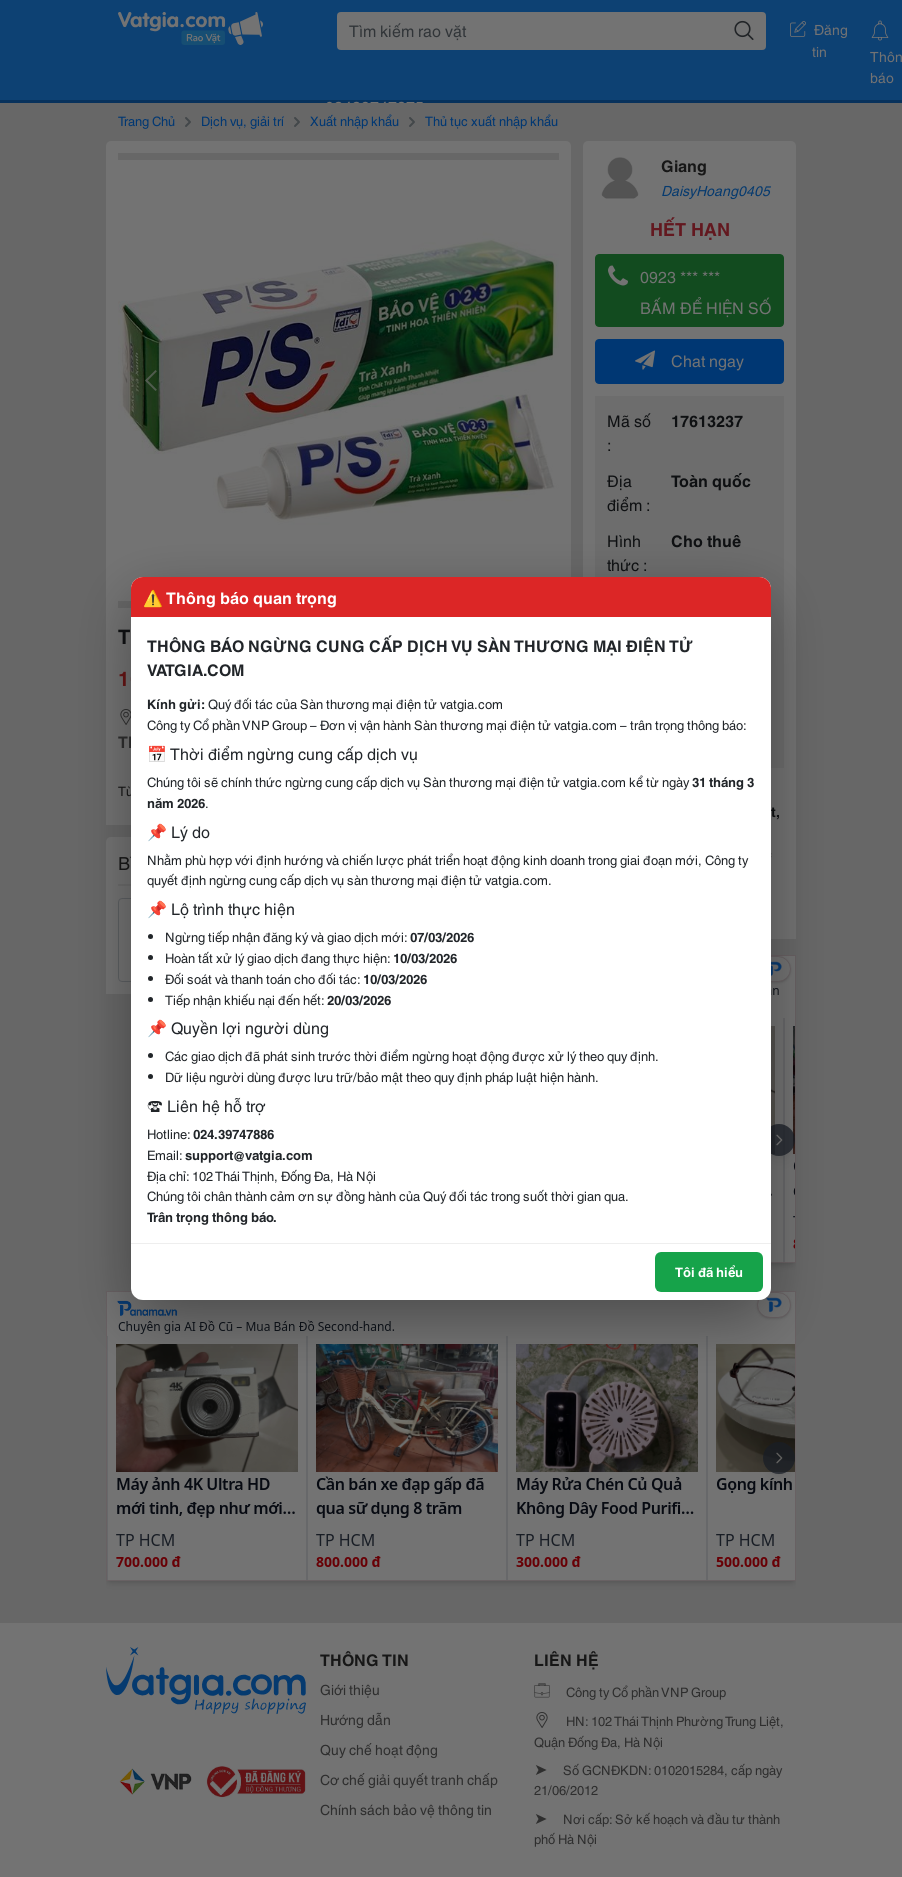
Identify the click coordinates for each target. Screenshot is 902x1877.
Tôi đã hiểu (709, 1271)
